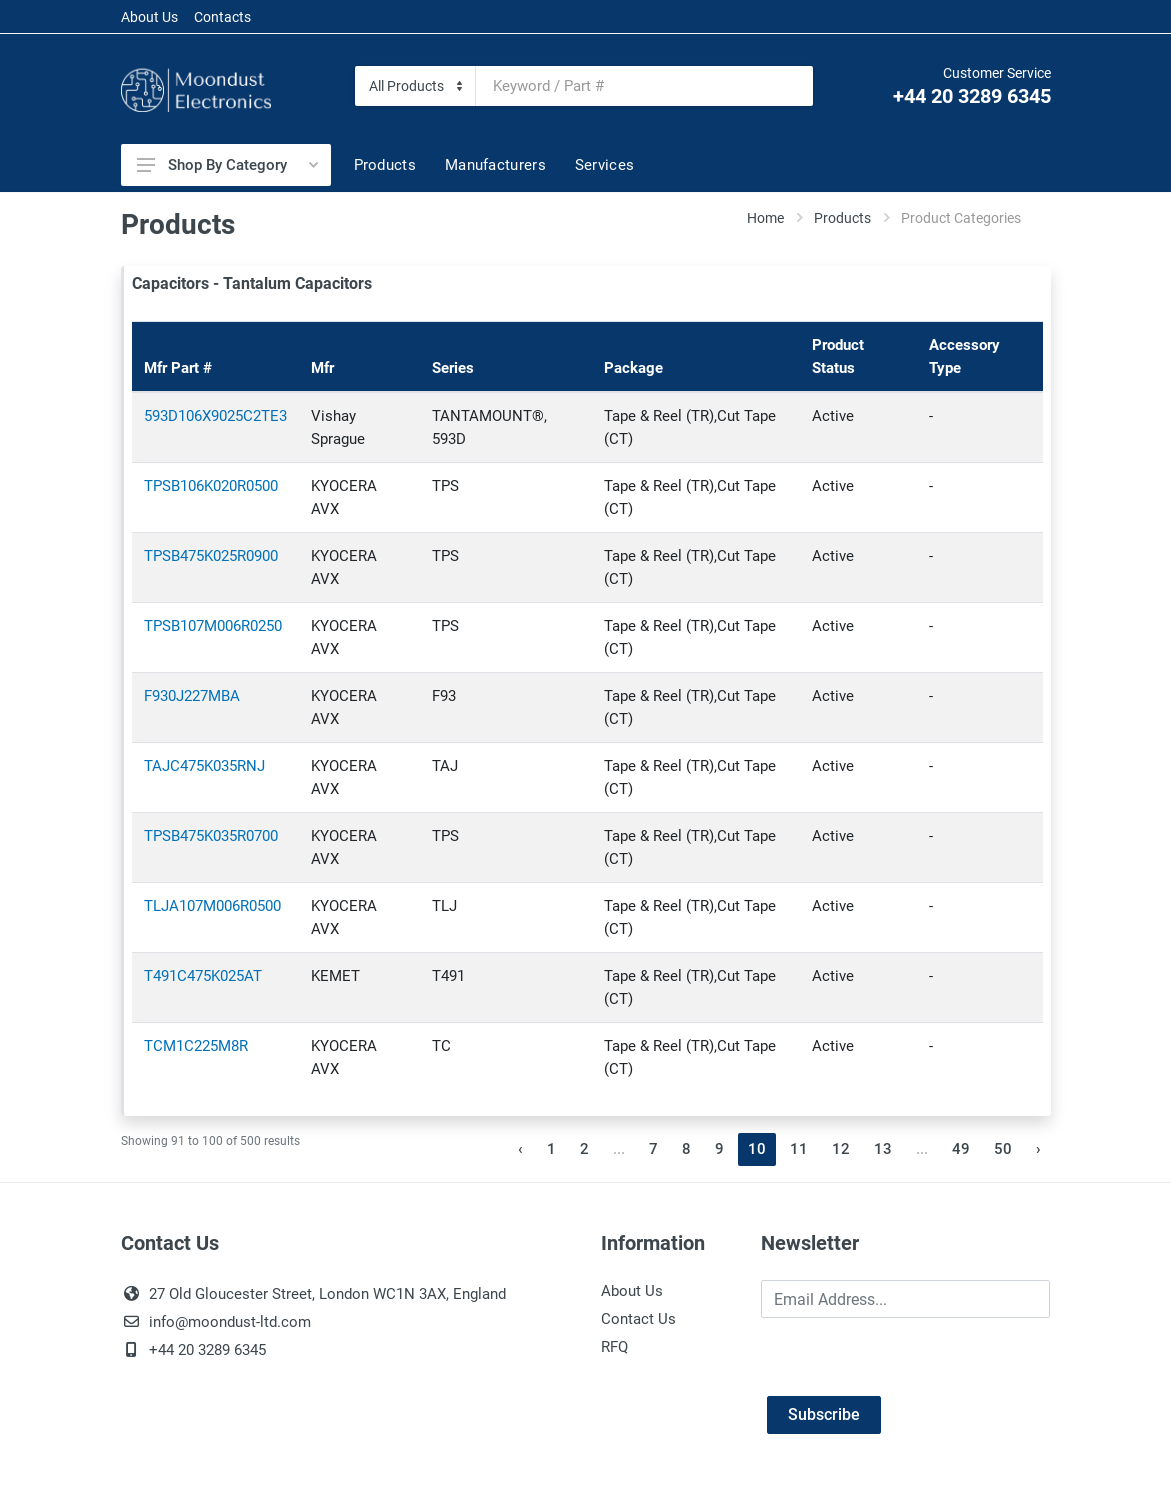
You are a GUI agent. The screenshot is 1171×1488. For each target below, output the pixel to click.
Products (842, 218)
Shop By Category (227, 165)
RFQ (614, 1347)
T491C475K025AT (203, 976)
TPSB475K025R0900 (211, 556)
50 (1003, 1149)
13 (883, 1149)
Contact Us (638, 1319)
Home (765, 218)
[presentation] (913, 1357)
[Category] (415, 86)
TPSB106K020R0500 (211, 486)
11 (799, 1149)
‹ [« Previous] (520, 1149)
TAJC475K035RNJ (204, 766)
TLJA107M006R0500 (212, 906)
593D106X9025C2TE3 (215, 416)
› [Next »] (1038, 1149)
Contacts (222, 17)
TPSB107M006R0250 (213, 626)
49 (961, 1149)
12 (841, 1149)
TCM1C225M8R (196, 1046)
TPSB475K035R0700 (211, 836)
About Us (149, 17)
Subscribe (824, 1414)
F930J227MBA (192, 696)
